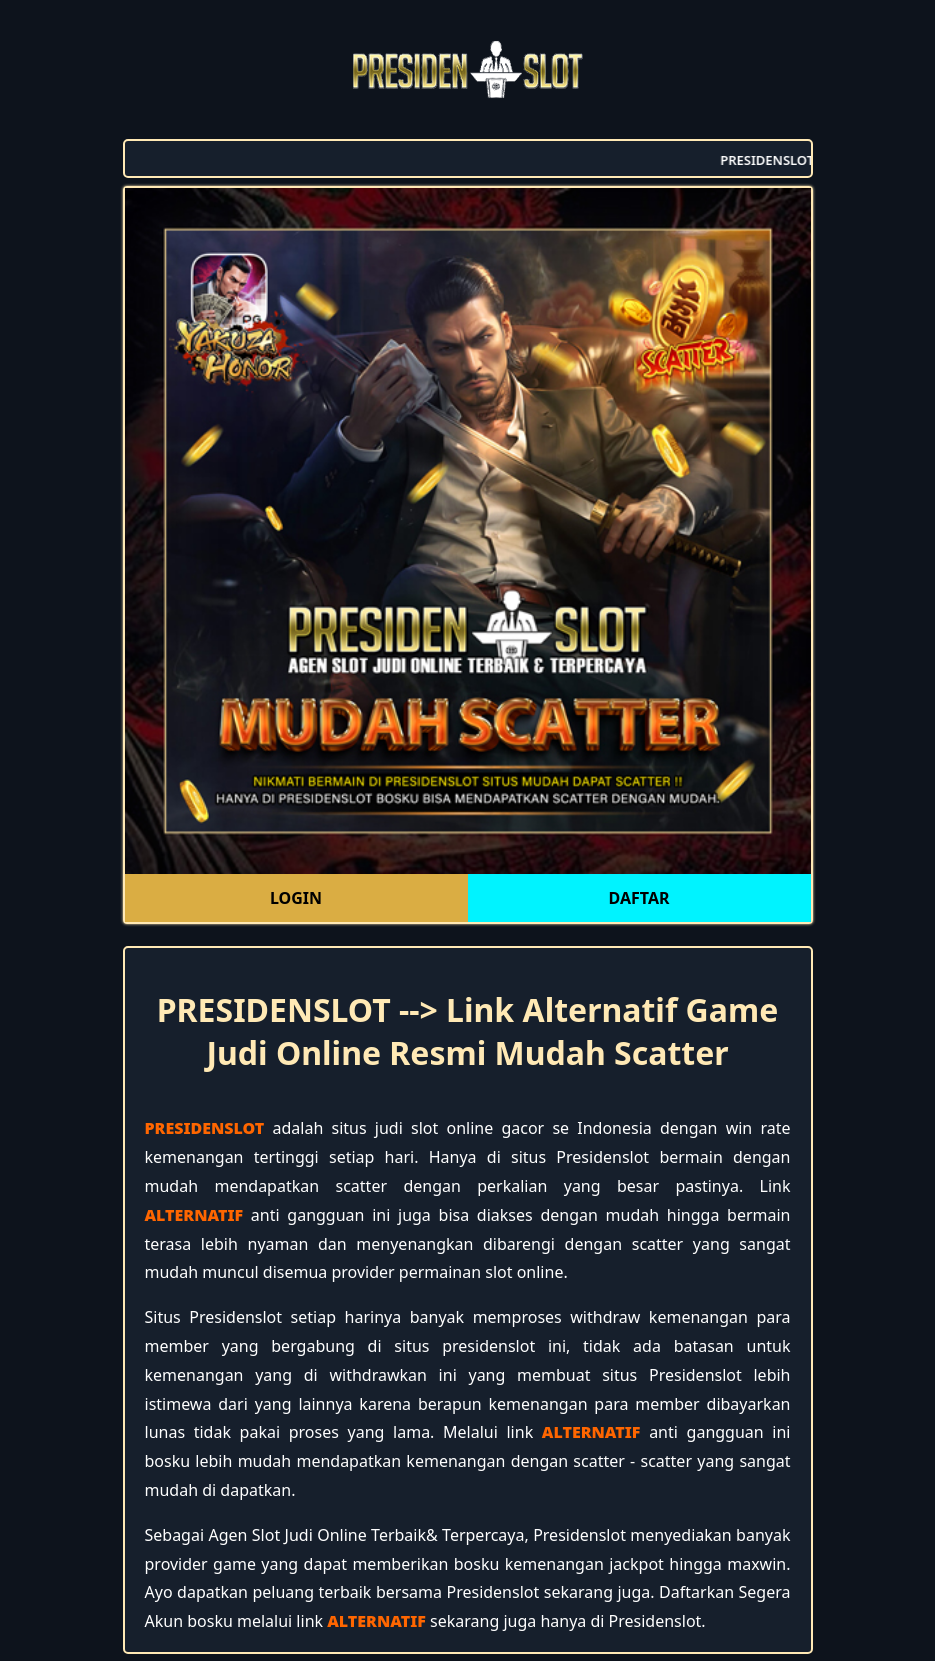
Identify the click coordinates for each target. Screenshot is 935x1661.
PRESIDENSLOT (205, 1128)
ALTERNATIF (194, 1215)
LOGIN (296, 898)
